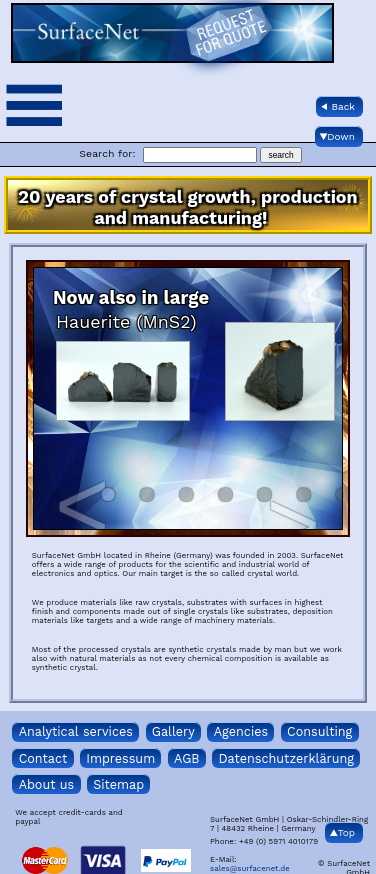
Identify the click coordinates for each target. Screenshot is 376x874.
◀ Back (338, 106)
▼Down (337, 136)
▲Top (342, 832)
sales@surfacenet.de (250, 868)
